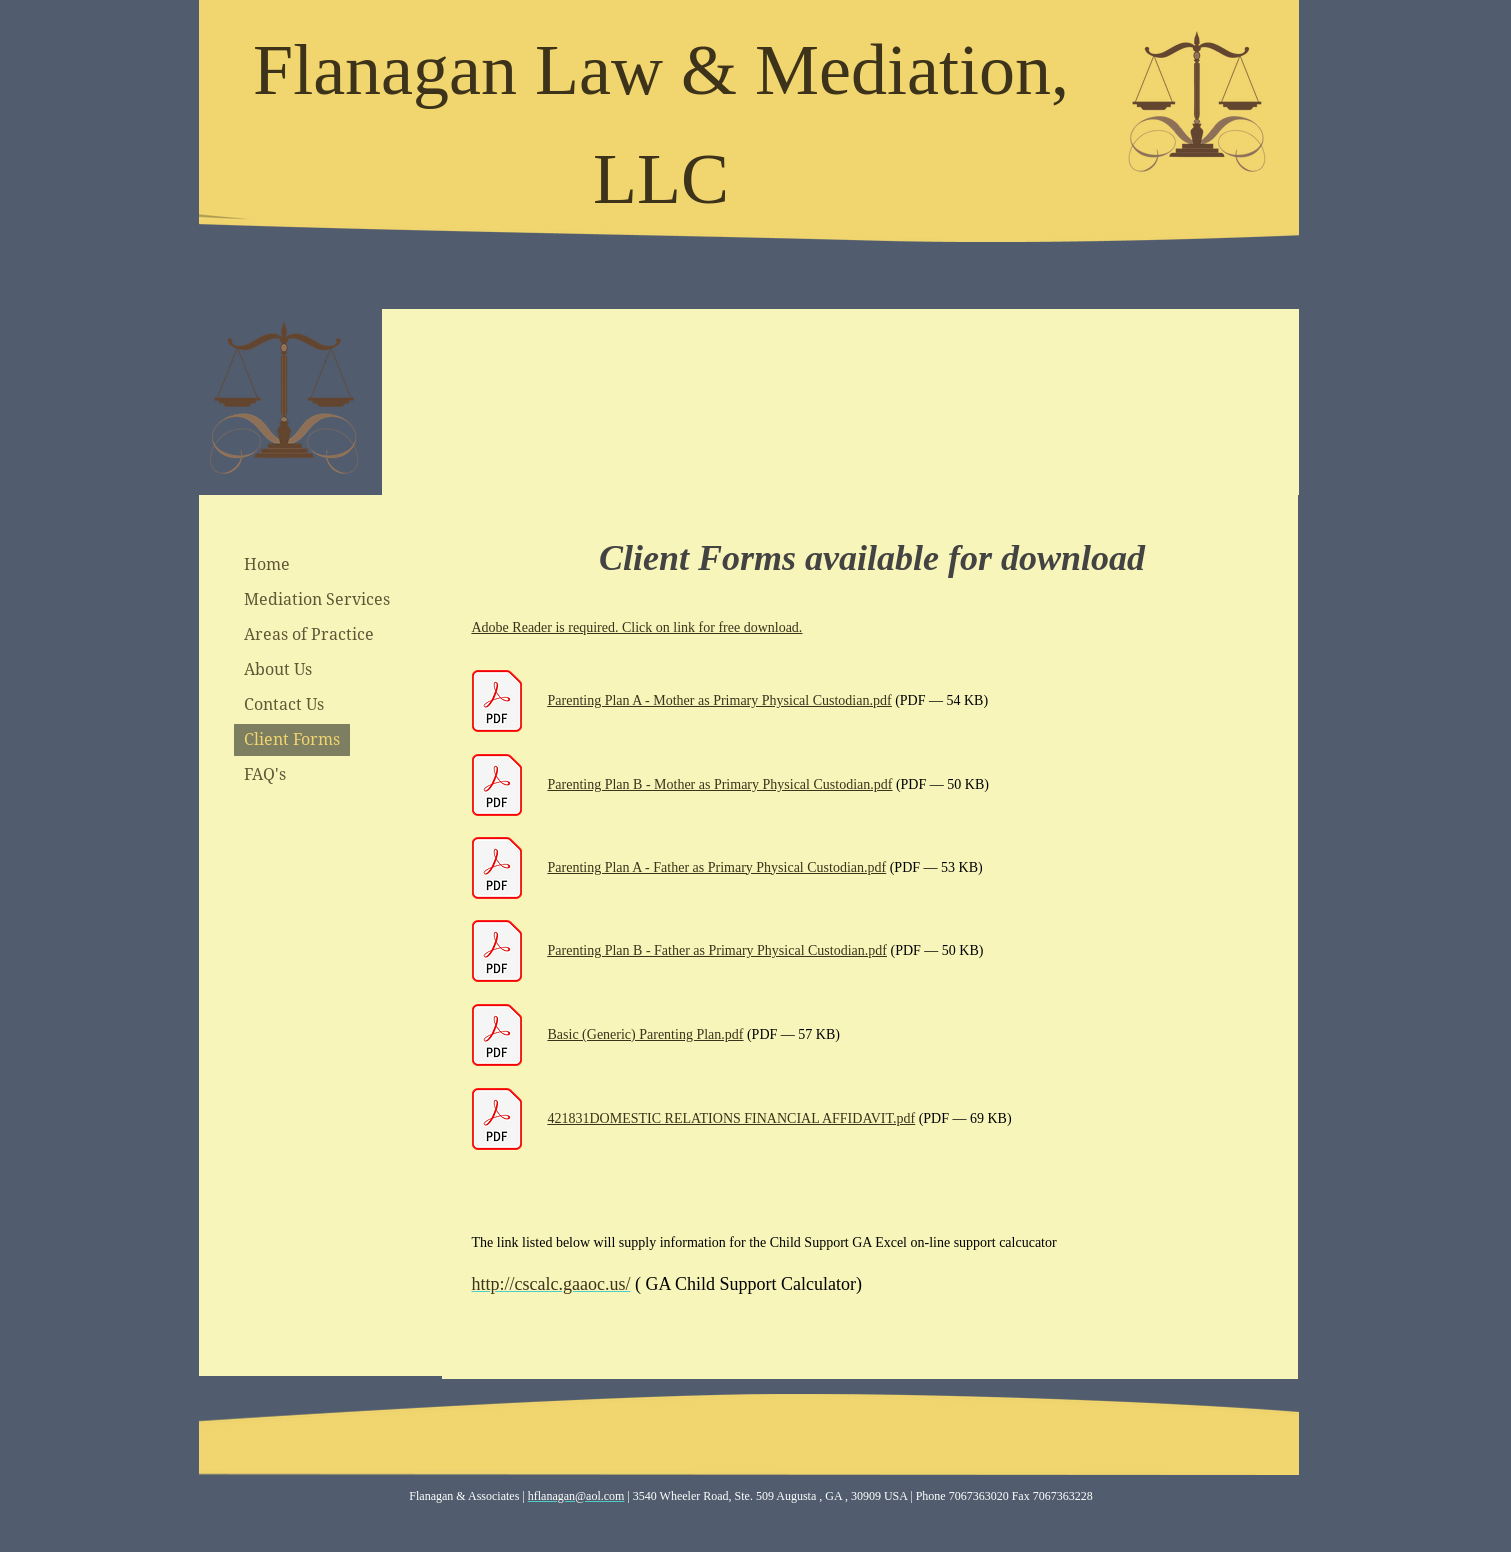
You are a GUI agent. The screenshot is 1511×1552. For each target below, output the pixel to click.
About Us (278, 669)
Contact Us (284, 704)
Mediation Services (317, 599)
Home (267, 564)
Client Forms (292, 739)
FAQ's (265, 774)
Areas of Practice (309, 634)
